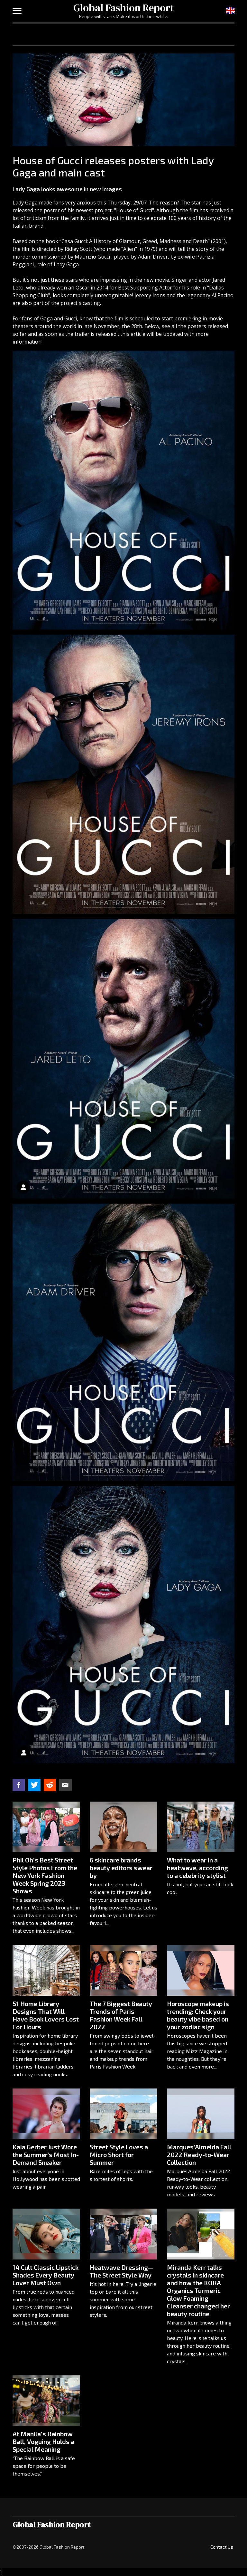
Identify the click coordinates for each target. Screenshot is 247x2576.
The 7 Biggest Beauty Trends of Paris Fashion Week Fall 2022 (121, 2015)
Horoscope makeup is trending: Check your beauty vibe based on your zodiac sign (198, 2015)
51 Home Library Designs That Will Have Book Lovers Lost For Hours (46, 2015)
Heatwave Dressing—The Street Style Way (121, 2271)
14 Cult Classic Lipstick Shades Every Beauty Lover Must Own (45, 2275)
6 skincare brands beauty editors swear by (121, 1867)
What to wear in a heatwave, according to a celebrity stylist (197, 1867)
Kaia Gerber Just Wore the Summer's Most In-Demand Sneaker (46, 2154)
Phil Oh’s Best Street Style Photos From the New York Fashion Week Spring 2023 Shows (45, 1875)
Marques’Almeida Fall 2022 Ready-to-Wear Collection (199, 2154)
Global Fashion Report (123, 8)
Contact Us (221, 2547)
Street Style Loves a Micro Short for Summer (119, 2154)
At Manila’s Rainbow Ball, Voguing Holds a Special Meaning (43, 2441)
